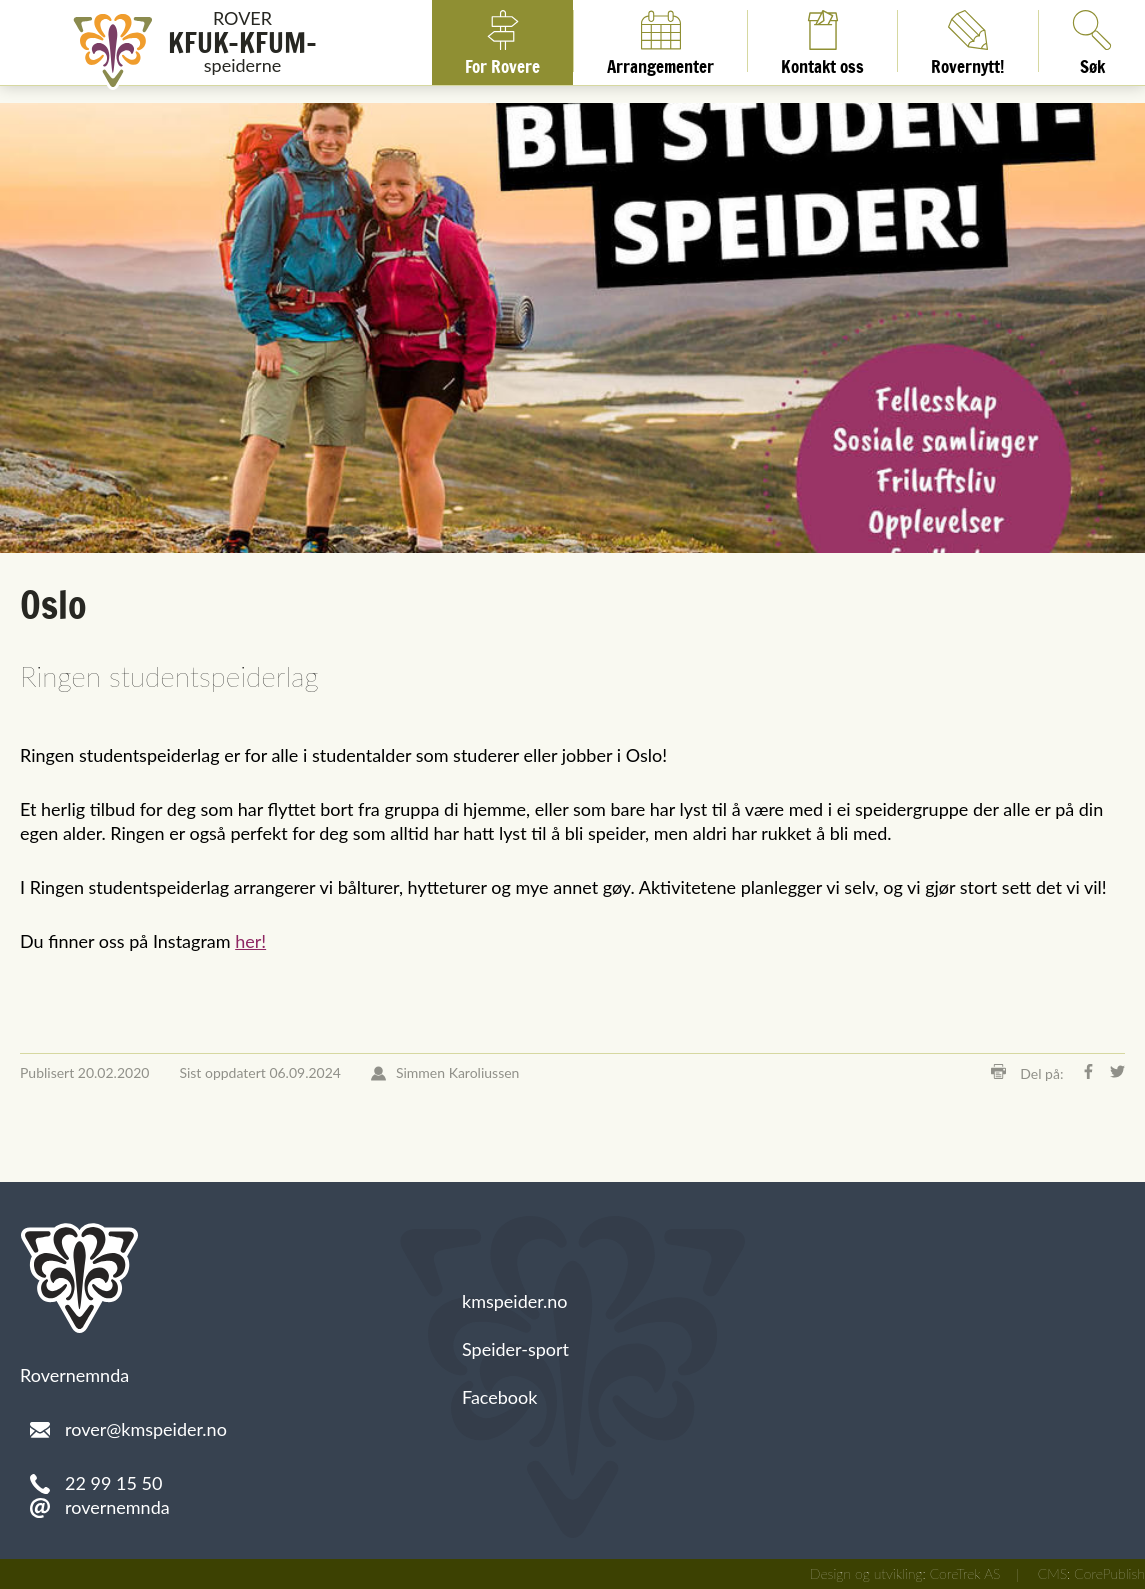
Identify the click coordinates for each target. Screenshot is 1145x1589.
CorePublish (1109, 1573)
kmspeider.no (515, 1301)
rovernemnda (117, 1507)
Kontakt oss (822, 41)
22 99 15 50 (113, 1483)
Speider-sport (515, 1349)
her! (250, 941)
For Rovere (502, 41)
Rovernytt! (968, 41)
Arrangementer (660, 41)
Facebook (499, 1397)
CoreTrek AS (965, 1573)
